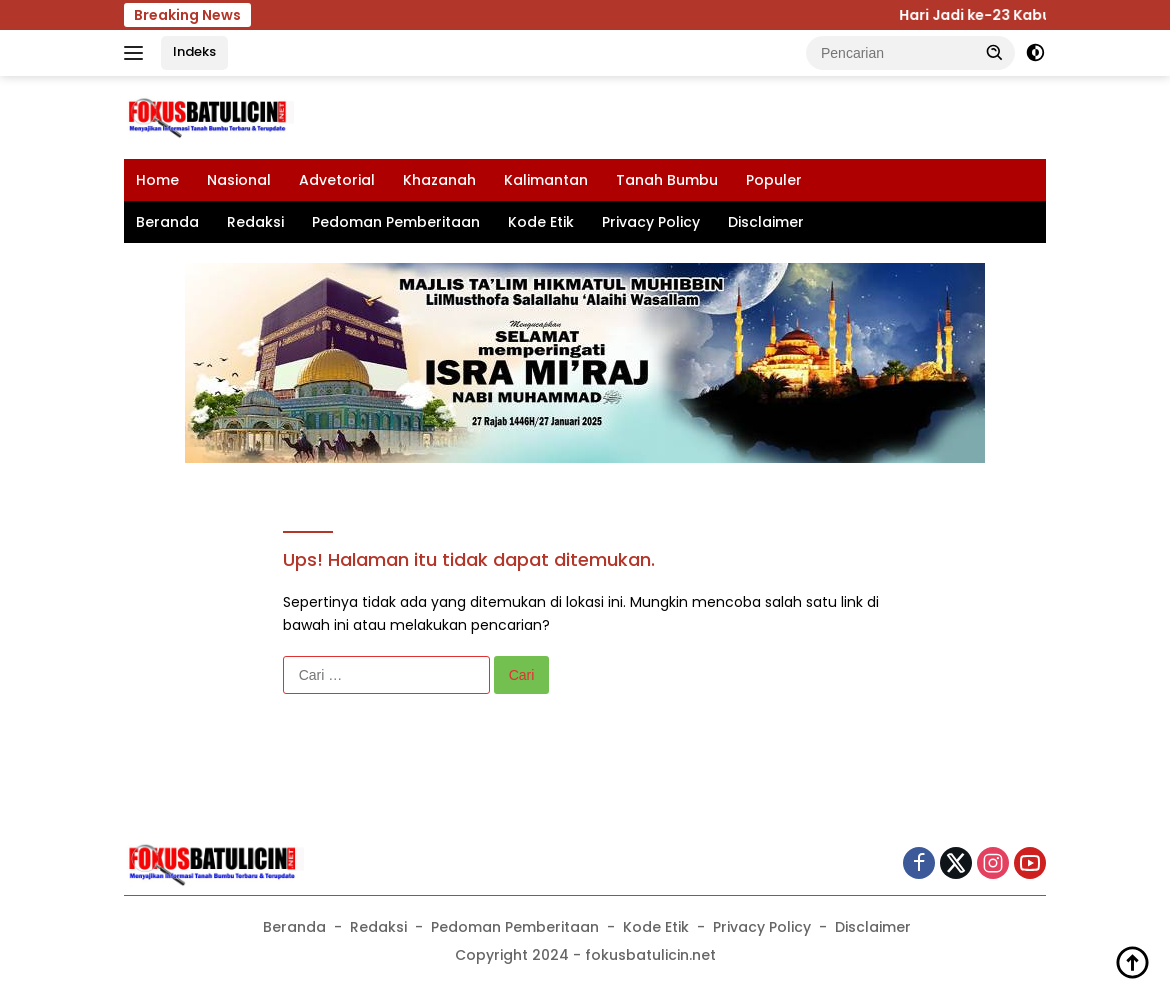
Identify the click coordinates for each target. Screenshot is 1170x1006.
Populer (774, 180)
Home (157, 180)
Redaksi (255, 222)
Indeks (194, 51)
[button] (995, 52)
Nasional (239, 180)
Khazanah (439, 180)
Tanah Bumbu (667, 180)
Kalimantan (546, 180)
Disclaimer (766, 222)
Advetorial (337, 180)
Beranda (167, 222)
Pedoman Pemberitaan (396, 222)
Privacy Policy (651, 222)
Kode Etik (541, 222)
